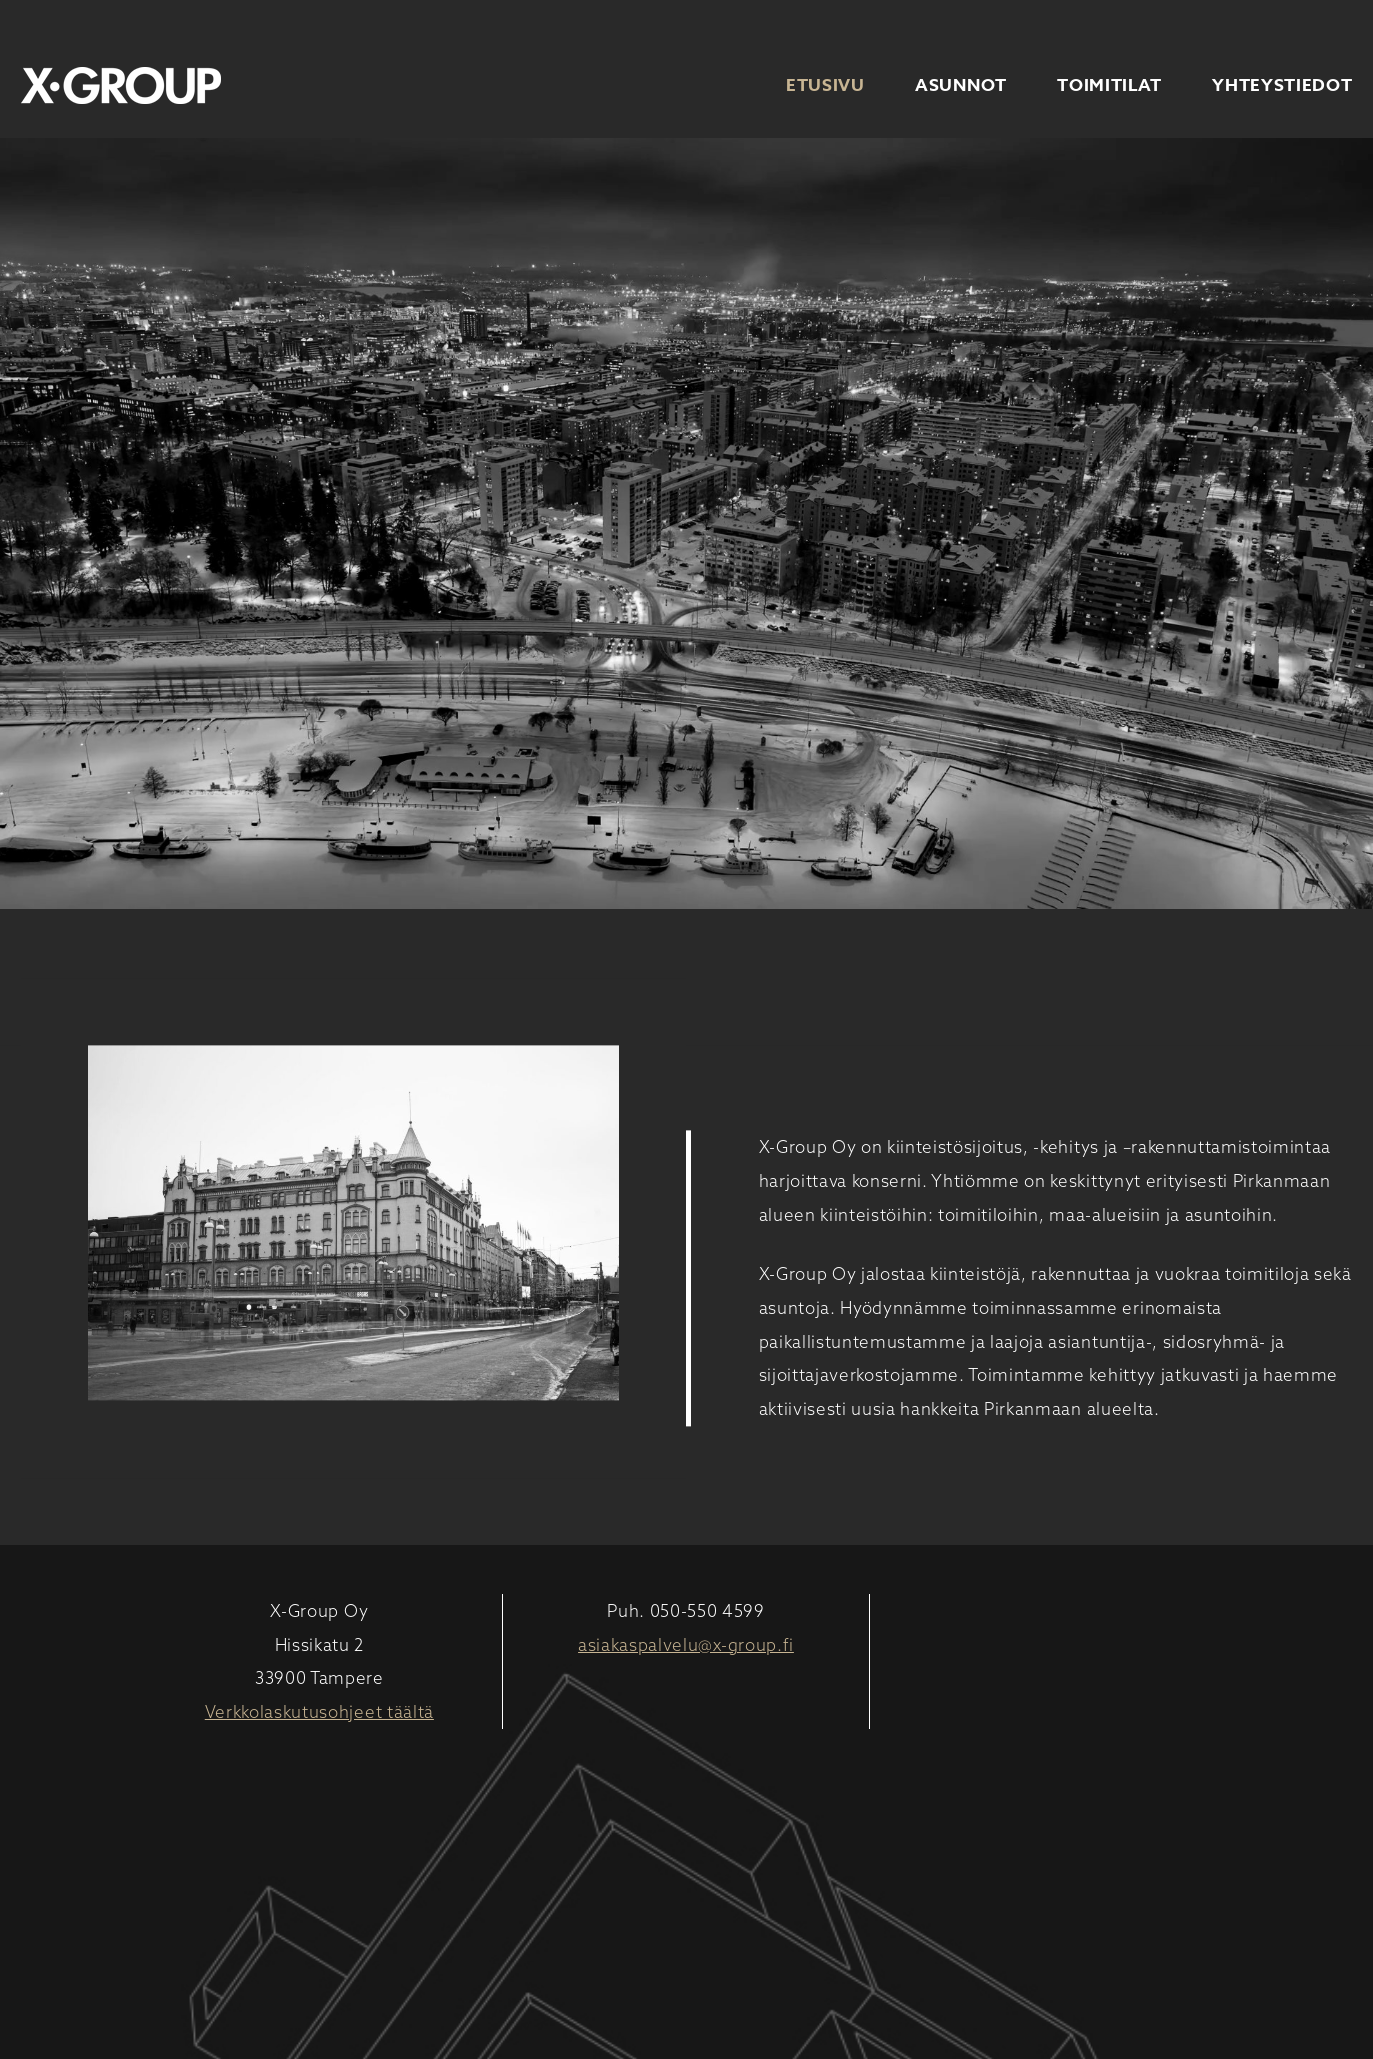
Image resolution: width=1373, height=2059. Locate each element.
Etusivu (825, 85)
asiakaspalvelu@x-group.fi (686, 1644)
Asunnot (961, 85)
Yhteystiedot (1282, 85)
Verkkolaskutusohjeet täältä (319, 1711)
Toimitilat (1109, 85)
